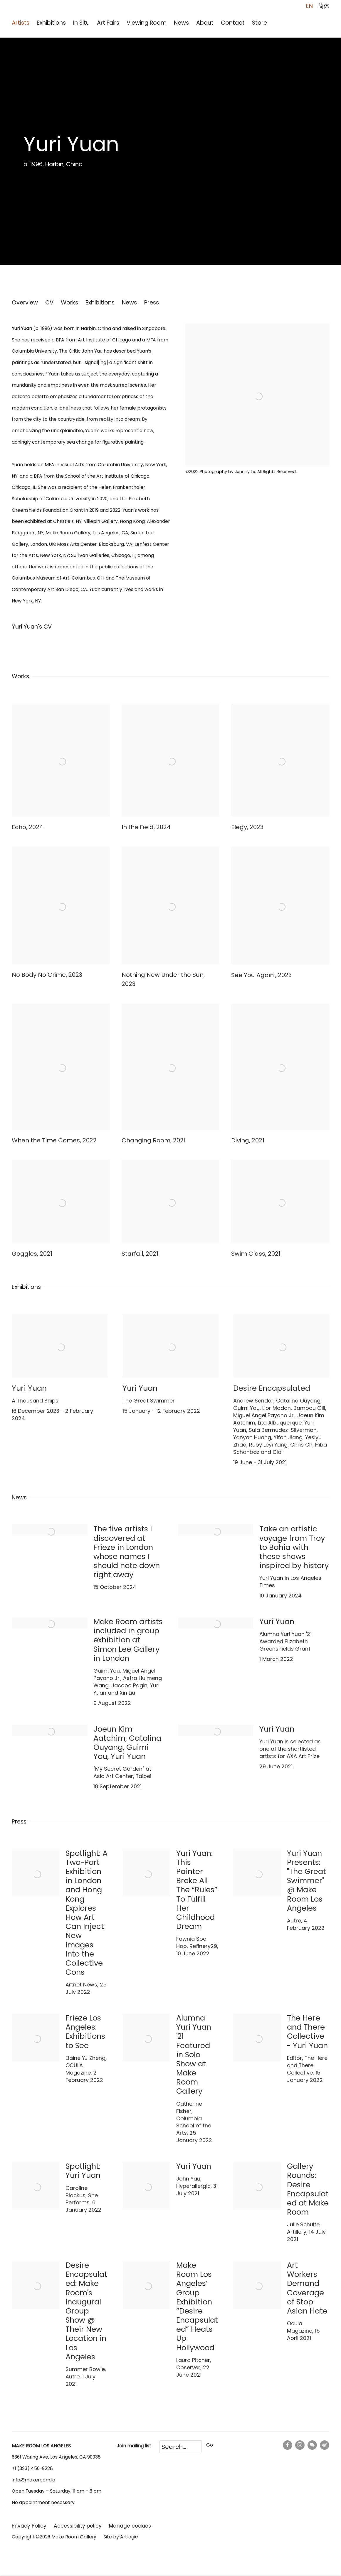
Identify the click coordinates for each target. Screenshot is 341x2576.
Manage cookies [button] (130, 2520)
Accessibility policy (78, 2520)
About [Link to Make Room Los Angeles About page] (205, 23)
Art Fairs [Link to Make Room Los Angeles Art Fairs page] (108, 23)
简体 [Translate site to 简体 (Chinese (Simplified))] (323, 6)
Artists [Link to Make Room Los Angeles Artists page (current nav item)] (20, 23)
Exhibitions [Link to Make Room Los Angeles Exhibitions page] (51, 23)
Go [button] (209, 2440)
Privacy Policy (29, 2520)
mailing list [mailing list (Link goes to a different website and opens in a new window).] (139, 2441)
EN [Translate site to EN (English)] (309, 6)
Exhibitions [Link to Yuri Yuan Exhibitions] (100, 303)
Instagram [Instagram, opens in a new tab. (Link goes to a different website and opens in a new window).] (300, 2440)
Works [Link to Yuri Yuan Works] (69, 303)
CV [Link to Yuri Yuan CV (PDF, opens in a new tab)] (49, 303)
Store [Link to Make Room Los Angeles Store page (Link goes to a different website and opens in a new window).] (259, 23)
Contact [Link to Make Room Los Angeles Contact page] (233, 23)
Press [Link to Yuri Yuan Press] (151, 303)
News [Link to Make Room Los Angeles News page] (181, 23)
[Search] (180, 2441)
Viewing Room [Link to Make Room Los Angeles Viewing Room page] (147, 23)
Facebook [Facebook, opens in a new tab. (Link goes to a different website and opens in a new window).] (287, 2440)
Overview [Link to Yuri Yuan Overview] (25, 303)
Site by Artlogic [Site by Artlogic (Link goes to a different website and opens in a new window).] (120, 2532)
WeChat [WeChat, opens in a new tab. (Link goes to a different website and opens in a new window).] (312, 2440)
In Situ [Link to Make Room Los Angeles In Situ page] (81, 23)
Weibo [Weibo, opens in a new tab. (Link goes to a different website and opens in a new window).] (324, 2440)
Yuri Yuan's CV (48, 628)
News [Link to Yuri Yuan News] (129, 303)
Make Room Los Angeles (56, 12)
